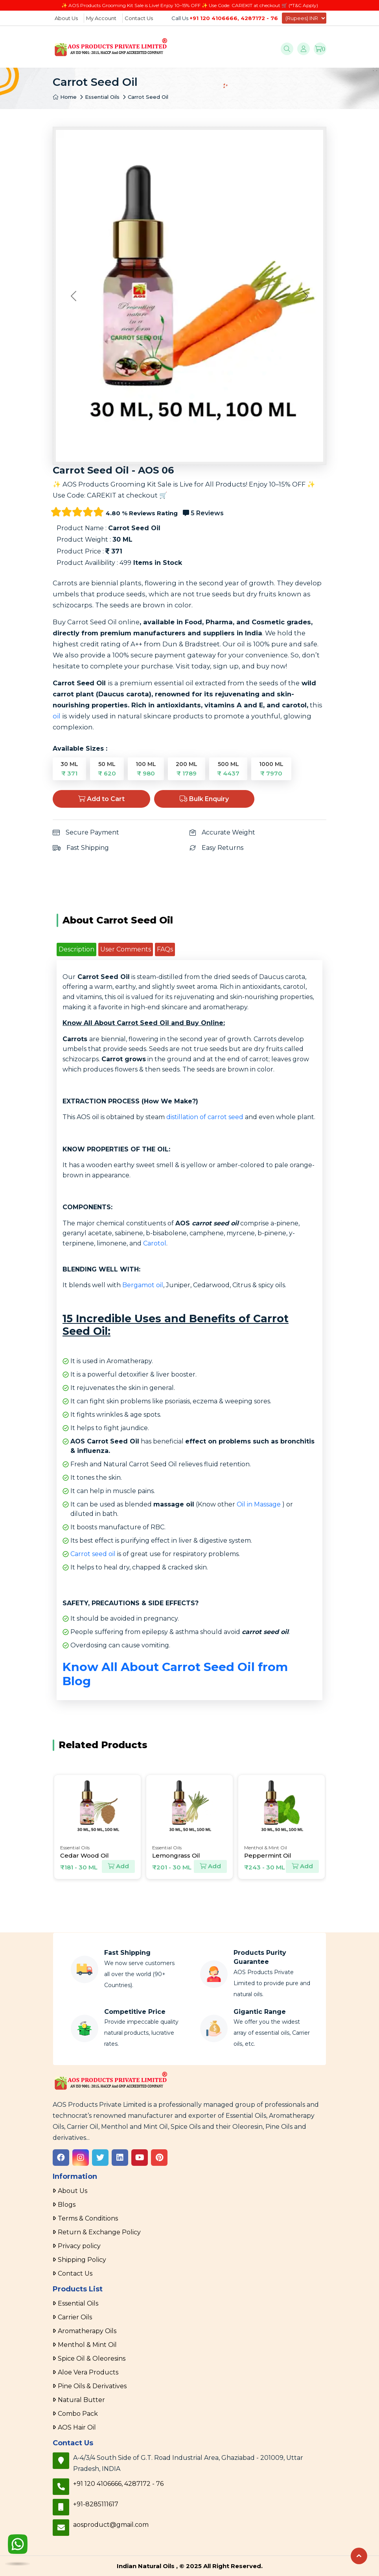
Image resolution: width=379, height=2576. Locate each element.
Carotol (154, 1243)
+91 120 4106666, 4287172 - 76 (234, 18)
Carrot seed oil (93, 1554)
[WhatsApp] (17, 2546)
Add (118, 1866)
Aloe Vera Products (88, 2372)
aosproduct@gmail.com (111, 2524)
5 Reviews (203, 513)
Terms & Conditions (88, 2218)
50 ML (107, 769)
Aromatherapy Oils (87, 2331)
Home (65, 97)
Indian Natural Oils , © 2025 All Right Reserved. (190, 2566)
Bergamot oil (142, 1285)
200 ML (186, 769)
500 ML (228, 769)
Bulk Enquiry (204, 799)
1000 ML (271, 769)
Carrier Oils (75, 2317)
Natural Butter (81, 2400)
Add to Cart (101, 799)
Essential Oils (102, 97)
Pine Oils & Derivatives (92, 2386)
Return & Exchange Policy (99, 2232)
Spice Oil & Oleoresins (91, 2358)
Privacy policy (79, 2246)
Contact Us (139, 18)
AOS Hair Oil (77, 2427)
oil (57, 716)
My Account (101, 18)
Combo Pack (78, 2413)
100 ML (146, 769)
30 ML (69, 769)
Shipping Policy (82, 2259)
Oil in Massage (259, 1504)
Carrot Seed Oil (148, 97)
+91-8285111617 (95, 2504)
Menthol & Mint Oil (87, 2344)
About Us (66, 18)
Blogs (66, 2204)
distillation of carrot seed (204, 1117)
